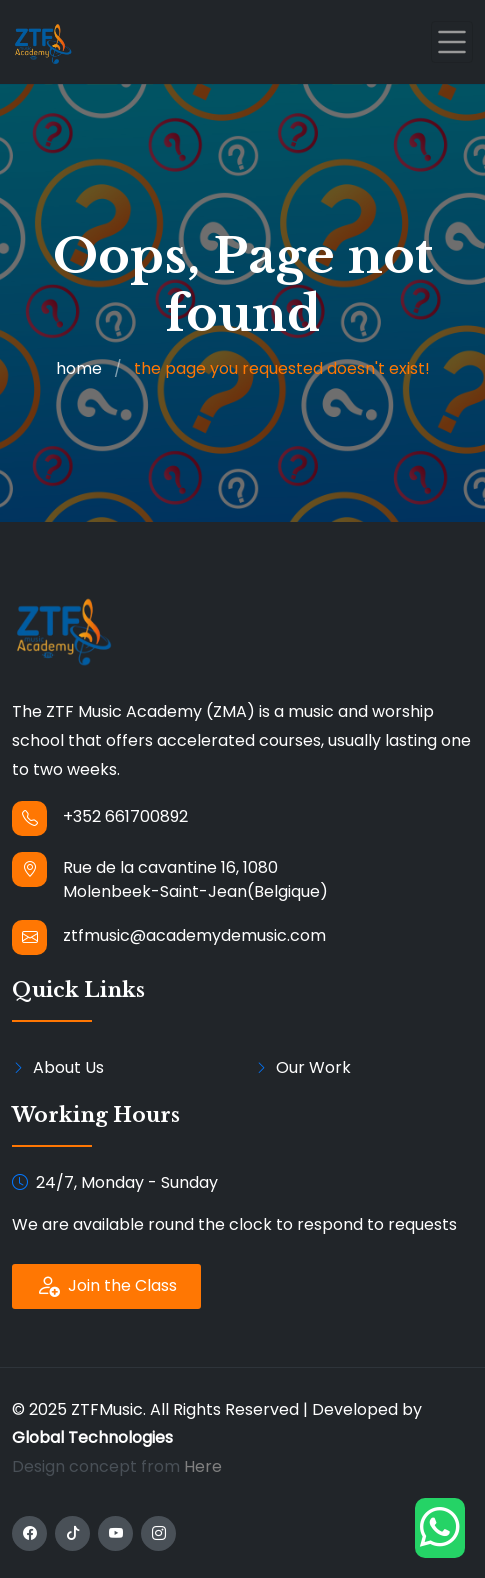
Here (203, 1466)
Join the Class (106, 1285)
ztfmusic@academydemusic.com (194, 935)
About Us (68, 1067)
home (79, 368)
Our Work (313, 1067)
